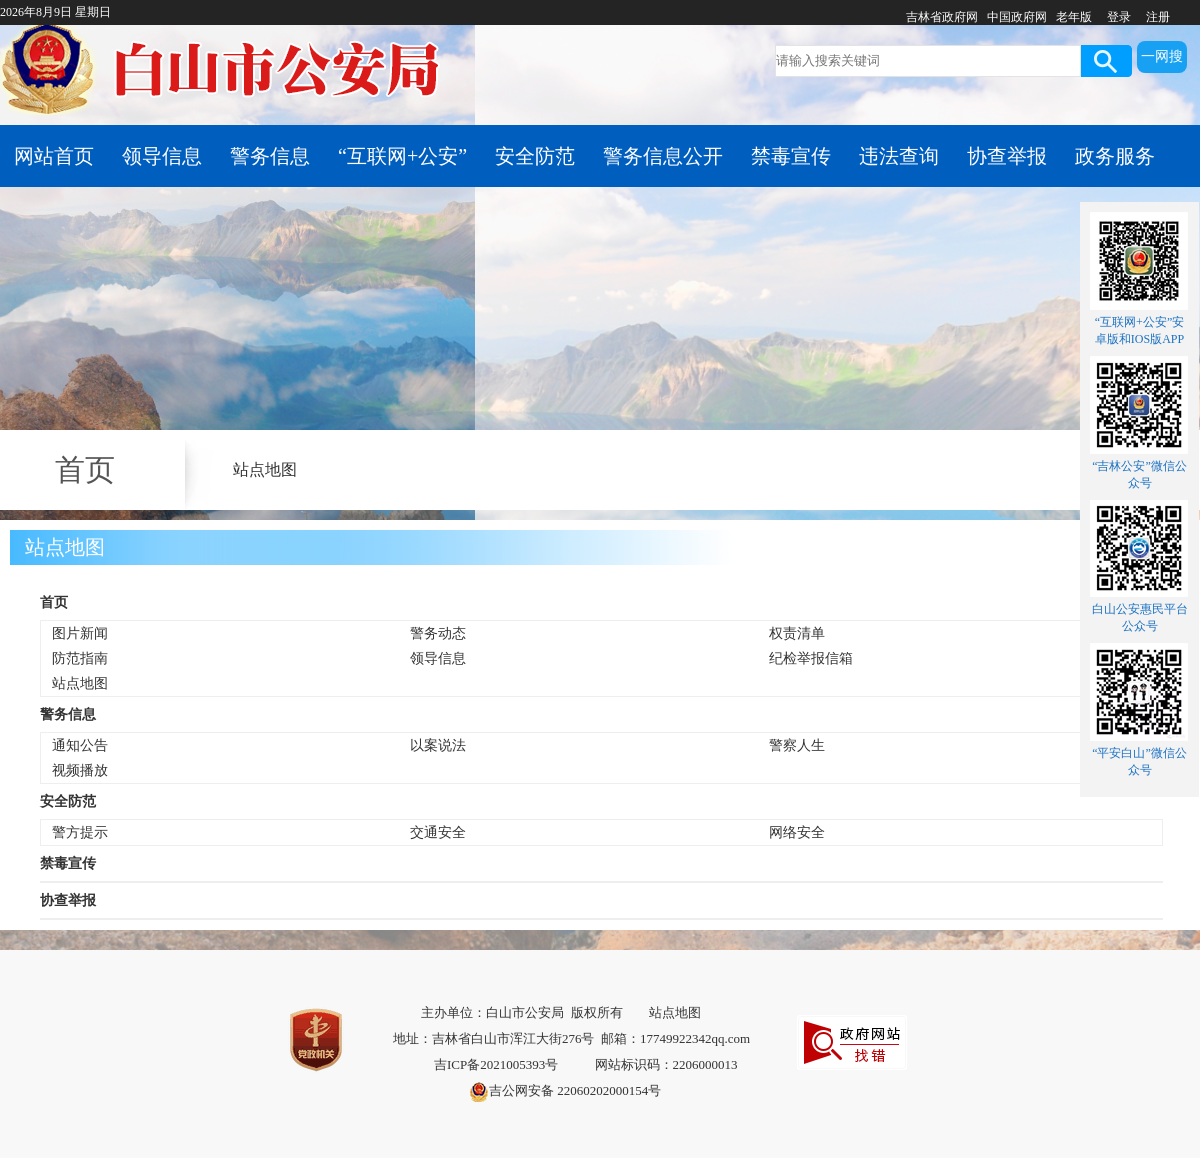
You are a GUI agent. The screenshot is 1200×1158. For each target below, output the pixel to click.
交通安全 (438, 832)
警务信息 (270, 156)
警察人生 (797, 745)
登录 (1119, 17)
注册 (1158, 17)
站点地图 (265, 469)
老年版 (1074, 17)
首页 (54, 602)
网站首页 (54, 156)
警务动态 (438, 633)
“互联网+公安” (402, 156)
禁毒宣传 (791, 156)
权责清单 (797, 633)
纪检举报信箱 (811, 658)
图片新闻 (80, 633)
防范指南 (80, 658)
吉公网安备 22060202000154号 (565, 1092)
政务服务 (1115, 156)
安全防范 (535, 156)
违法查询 (899, 156)
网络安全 (797, 832)
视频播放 (80, 770)
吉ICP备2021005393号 (496, 1064)
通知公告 (80, 745)
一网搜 (1162, 56)
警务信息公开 (663, 156)
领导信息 (162, 156)
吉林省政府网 (942, 17)
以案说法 (438, 745)
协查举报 (1007, 156)
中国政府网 (1017, 17)
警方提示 (80, 832)
